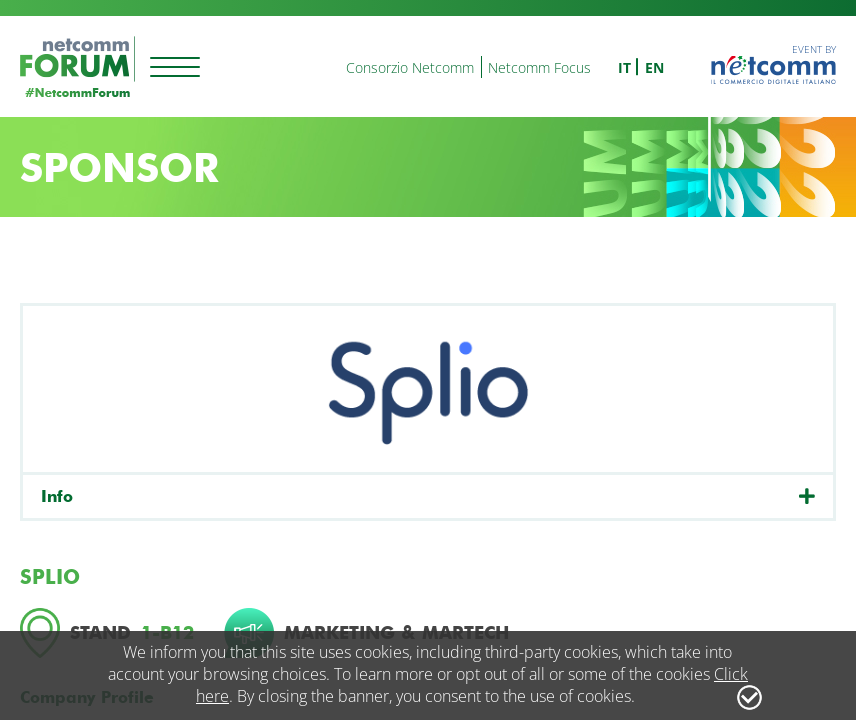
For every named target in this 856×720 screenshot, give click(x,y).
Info (57, 496)
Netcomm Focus (539, 67)
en (654, 67)
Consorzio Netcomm (410, 67)
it (624, 67)
